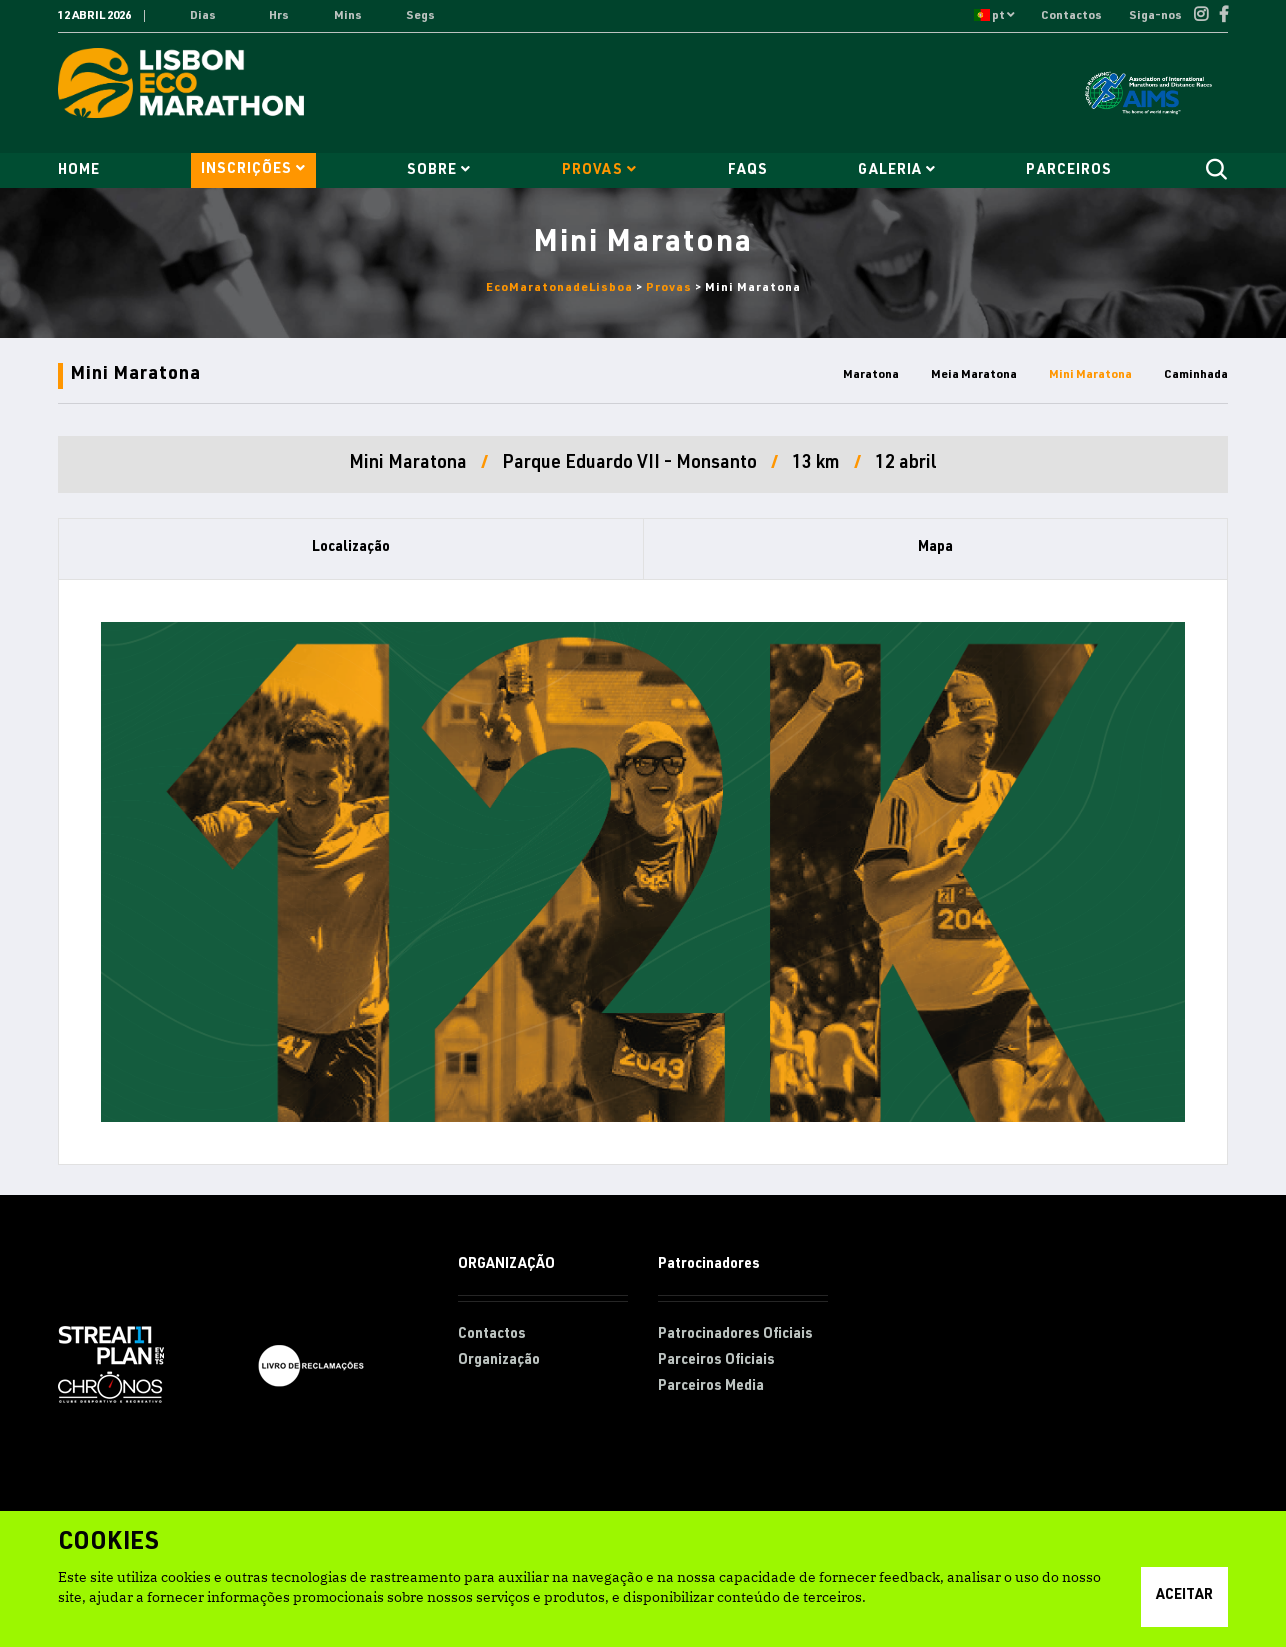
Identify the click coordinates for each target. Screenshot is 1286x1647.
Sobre (439, 171)
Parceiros (1068, 171)
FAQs (748, 171)
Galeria (896, 171)
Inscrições (254, 169)
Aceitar (1184, 1596)
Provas (599, 171)
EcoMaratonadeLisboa (559, 288)
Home (79, 171)
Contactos (1072, 16)
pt (994, 16)
